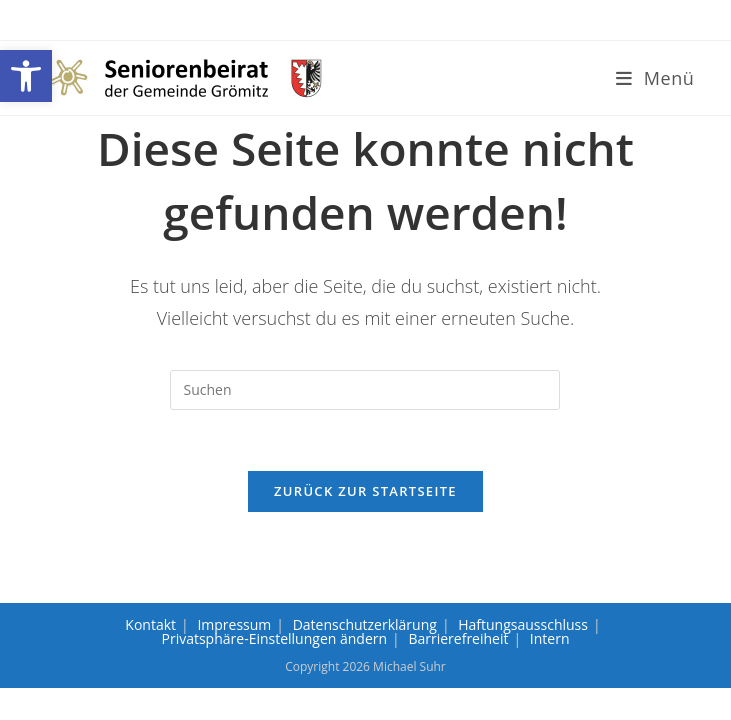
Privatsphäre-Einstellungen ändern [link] (275, 638)
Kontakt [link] (150, 624)
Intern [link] (550, 638)
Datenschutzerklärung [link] (365, 624)
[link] (26, 76)
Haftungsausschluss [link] (523, 624)
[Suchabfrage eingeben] (365, 390)
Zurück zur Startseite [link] (365, 491)
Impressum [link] (234, 624)
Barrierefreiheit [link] (458, 638)
